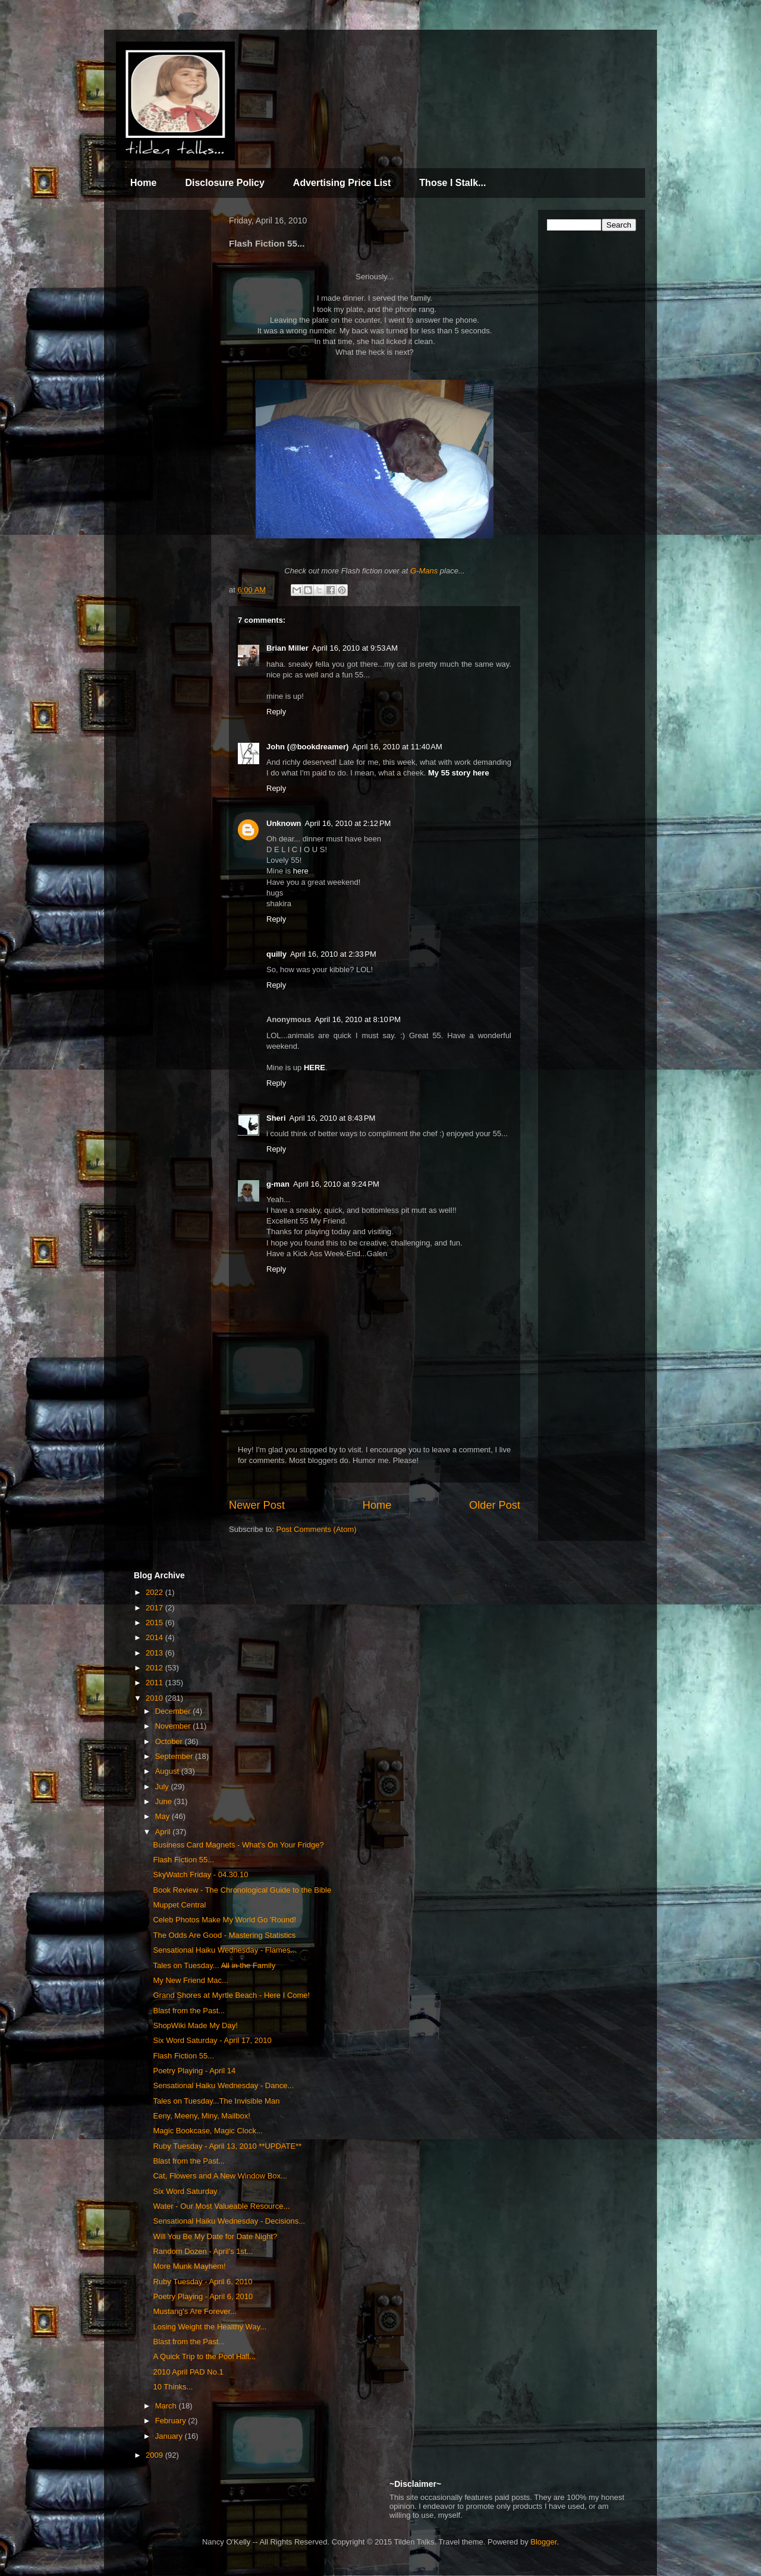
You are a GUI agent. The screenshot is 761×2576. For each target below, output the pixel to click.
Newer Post (257, 1505)
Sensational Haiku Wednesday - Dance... (223, 2085)
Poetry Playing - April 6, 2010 (203, 2296)
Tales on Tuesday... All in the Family (214, 1965)
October (170, 1741)
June (164, 1801)
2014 (155, 1637)
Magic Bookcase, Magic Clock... (207, 2130)
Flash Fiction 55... (183, 1859)
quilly (276, 954)
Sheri (276, 1118)
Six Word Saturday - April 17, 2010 (212, 2040)
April (164, 1831)
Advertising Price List (342, 183)
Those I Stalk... (452, 183)
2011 (155, 1682)
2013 (155, 1652)
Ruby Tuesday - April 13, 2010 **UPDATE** (227, 2146)
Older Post (494, 1505)
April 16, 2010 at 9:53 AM (355, 648)
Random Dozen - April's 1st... (203, 2251)
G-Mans (424, 570)
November (174, 1725)
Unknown (283, 823)
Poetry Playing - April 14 (194, 2070)
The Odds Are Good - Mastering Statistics (224, 1935)
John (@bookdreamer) (307, 746)
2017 (155, 1607)
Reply (276, 711)
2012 (155, 1667)
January (170, 2436)
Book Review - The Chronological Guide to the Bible (242, 1890)
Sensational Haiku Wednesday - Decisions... (229, 2220)
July (163, 1786)
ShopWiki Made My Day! (195, 2025)
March (167, 2405)
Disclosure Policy (224, 183)
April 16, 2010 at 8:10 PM (358, 1019)
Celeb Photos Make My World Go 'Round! (224, 1919)
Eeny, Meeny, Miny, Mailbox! (201, 2115)
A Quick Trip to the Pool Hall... (204, 2356)
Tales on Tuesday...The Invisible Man (216, 2100)
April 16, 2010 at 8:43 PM (333, 1118)
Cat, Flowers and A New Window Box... (220, 2175)
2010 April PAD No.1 (188, 2371)
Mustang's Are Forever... (195, 2311)
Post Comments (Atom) (316, 1529)
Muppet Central (179, 1904)
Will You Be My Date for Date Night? (215, 2236)
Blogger (543, 2541)
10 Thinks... (173, 2386)
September (175, 1756)
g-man (278, 1184)
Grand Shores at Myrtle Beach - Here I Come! (231, 1995)
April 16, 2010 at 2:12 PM (348, 823)
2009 (155, 2455)
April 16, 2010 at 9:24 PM (336, 1184)
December (174, 1711)
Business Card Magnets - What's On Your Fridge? (238, 1844)
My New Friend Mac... (190, 1980)
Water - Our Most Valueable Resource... (221, 2206)
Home (143, 183)
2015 (155, 1622)
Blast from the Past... (189, 2010)
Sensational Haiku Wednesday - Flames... (225, 1950)
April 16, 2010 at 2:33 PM (333, 954)
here (301, 870)
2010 (155, 1698)
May (163, 1816)
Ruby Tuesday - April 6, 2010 (202, 2281)
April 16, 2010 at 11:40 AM (397, 746)
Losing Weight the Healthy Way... (209, 2326)
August (168, 1771)
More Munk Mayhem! (189, 2266)
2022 (155, 1592)
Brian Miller (287, 648)
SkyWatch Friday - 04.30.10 (200, 1874)
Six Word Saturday (185, 2191)
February (171, 2420)
